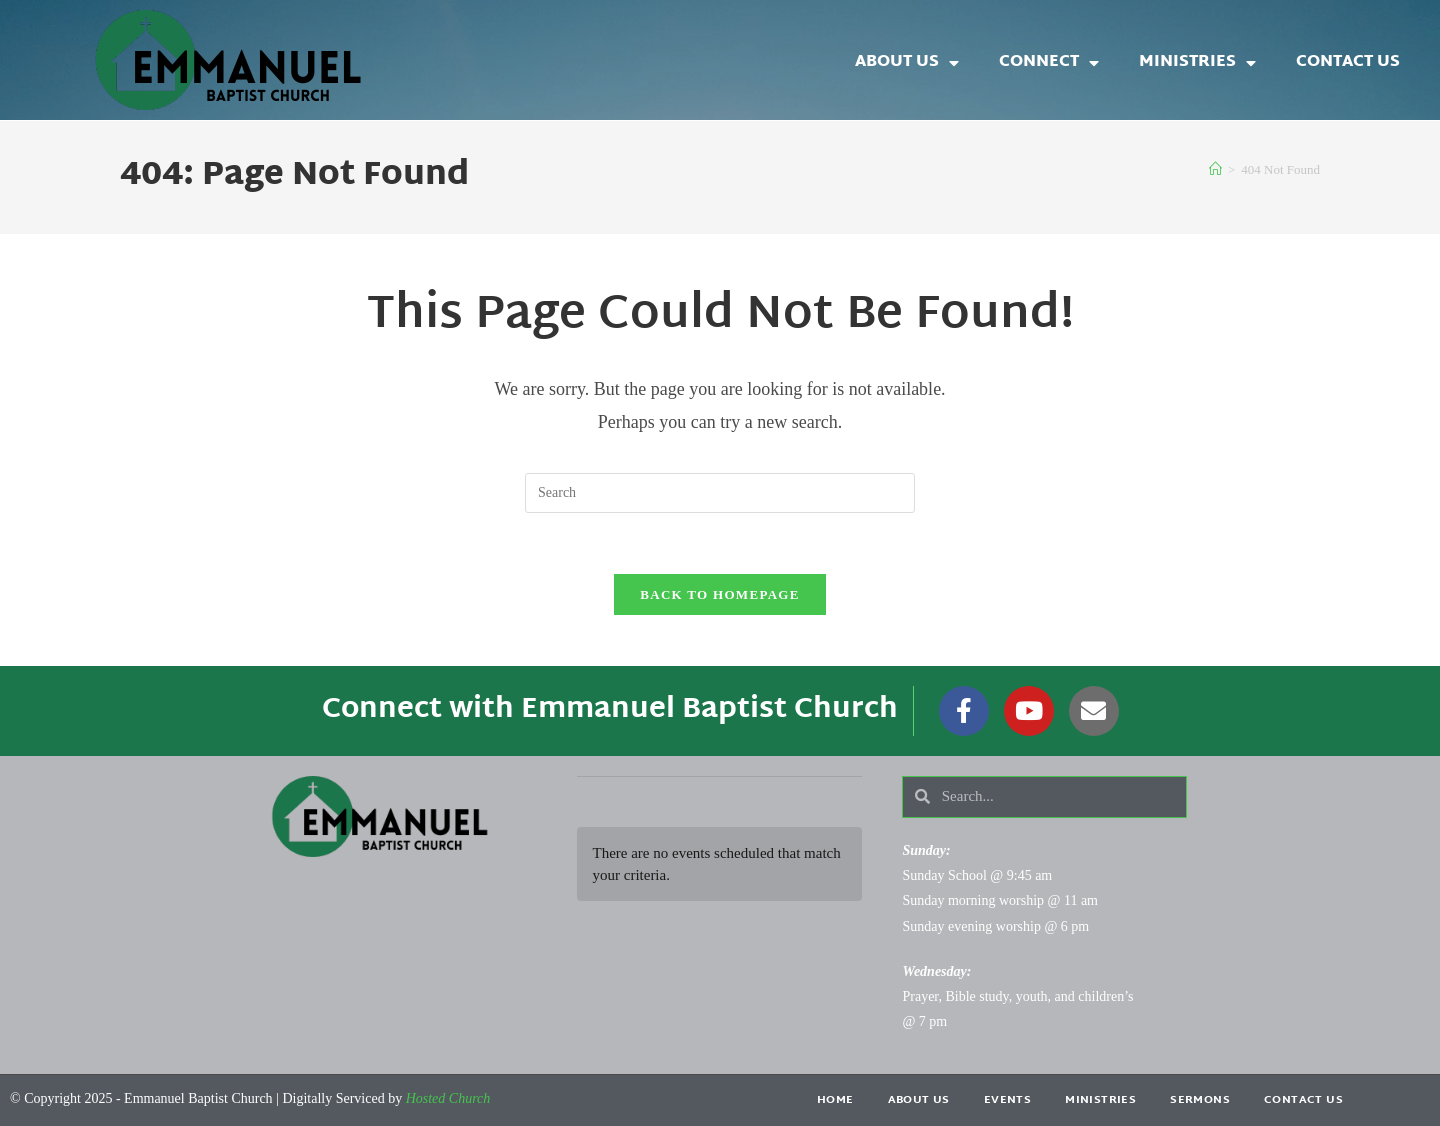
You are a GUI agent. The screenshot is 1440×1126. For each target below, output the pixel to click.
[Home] (1215, 169)
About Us (907, 63)
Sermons (1200, 1100)
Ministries (1197, 63)
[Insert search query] (720, 493)
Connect (1049, 63)
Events (1007, 1100)
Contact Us (1348, 62)
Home (835, 1100)
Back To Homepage (719, 594)
